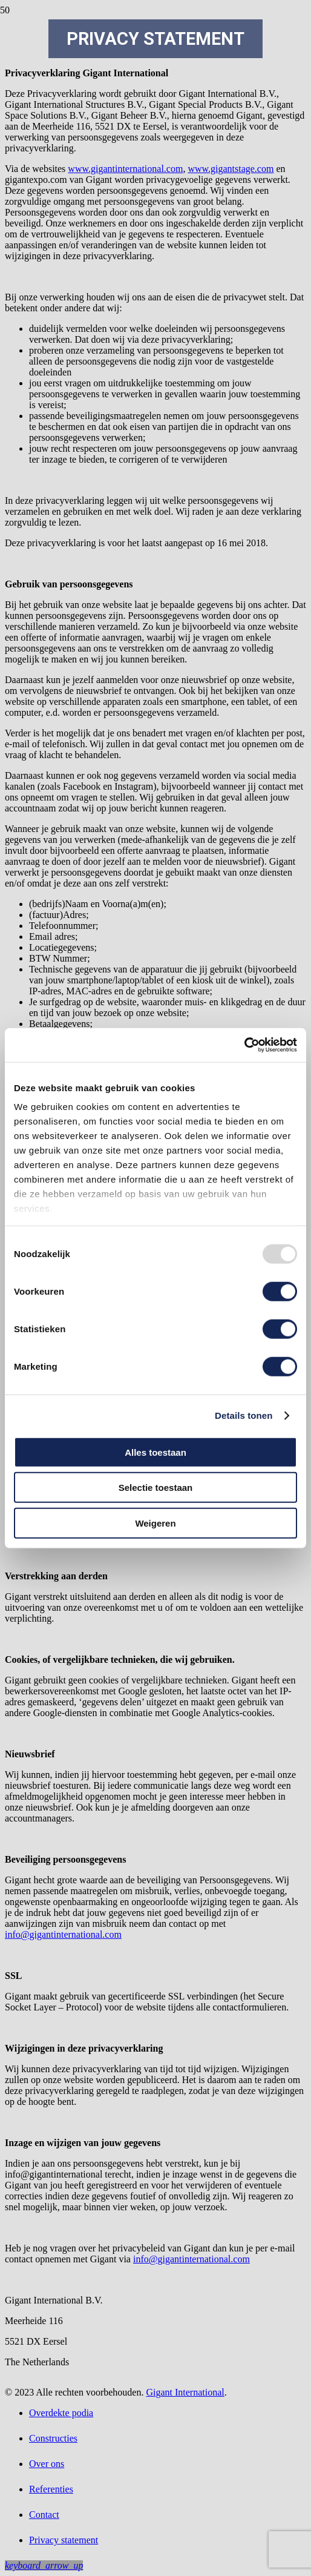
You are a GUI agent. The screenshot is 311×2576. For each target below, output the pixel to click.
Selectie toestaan (156, 1487)
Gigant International (185, 2392)
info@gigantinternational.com (63, 1934)
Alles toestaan (155, 1452)
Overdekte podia (61, 2413)
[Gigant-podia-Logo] (155, 179)
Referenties (51, 2489)
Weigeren (155, 1523)
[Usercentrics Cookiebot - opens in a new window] (244, 1045)
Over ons (46, 2464)
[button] (44, 2565)
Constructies (53, 2438)
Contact (44, 2514)
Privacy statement (63, 2540)
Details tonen (243, 1415)
